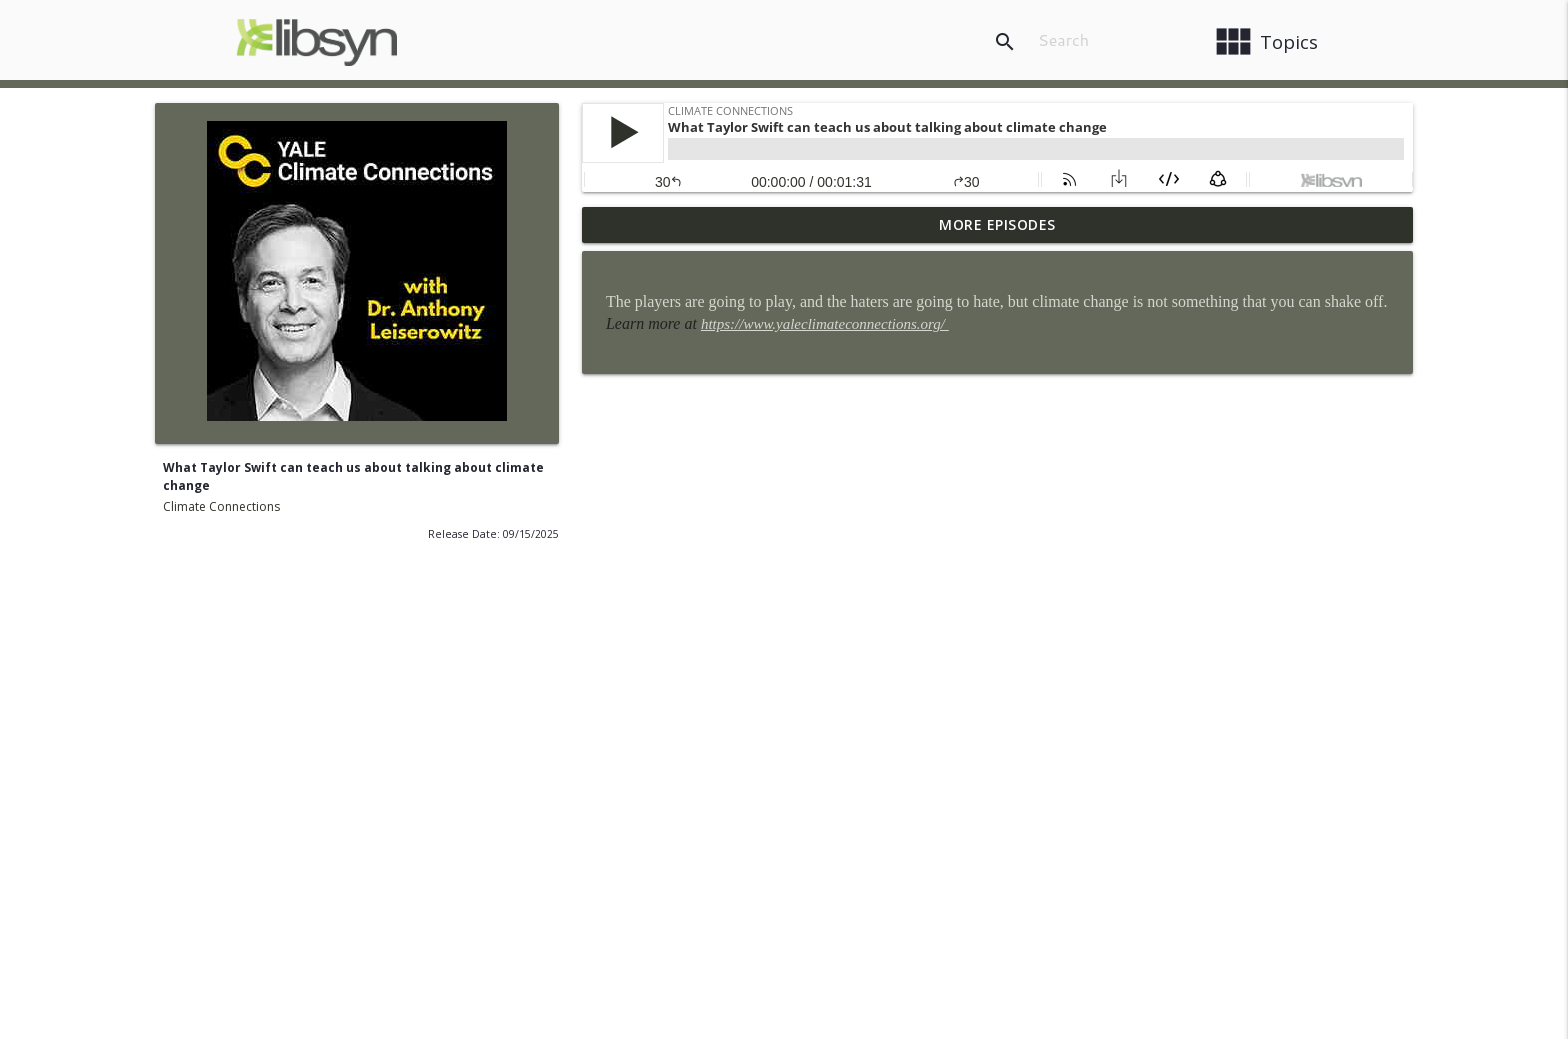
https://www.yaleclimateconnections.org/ (825, 324)
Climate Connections (221, 506)
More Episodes (997, 224)
